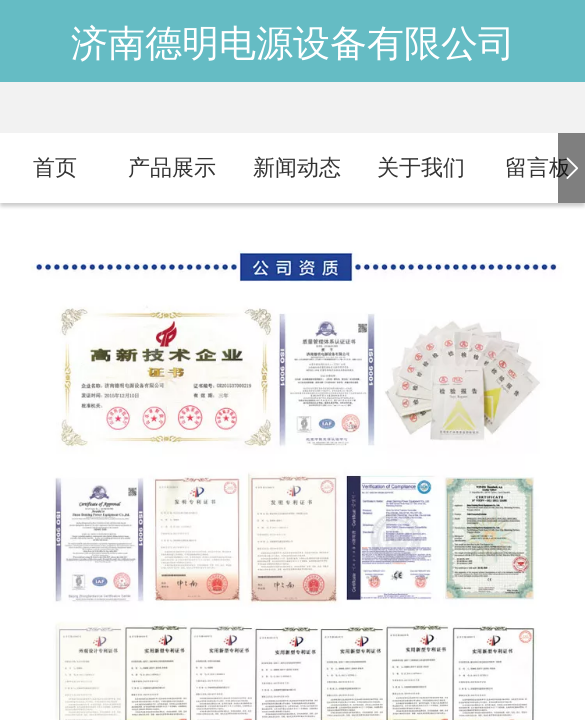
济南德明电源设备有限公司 (293, 43)
